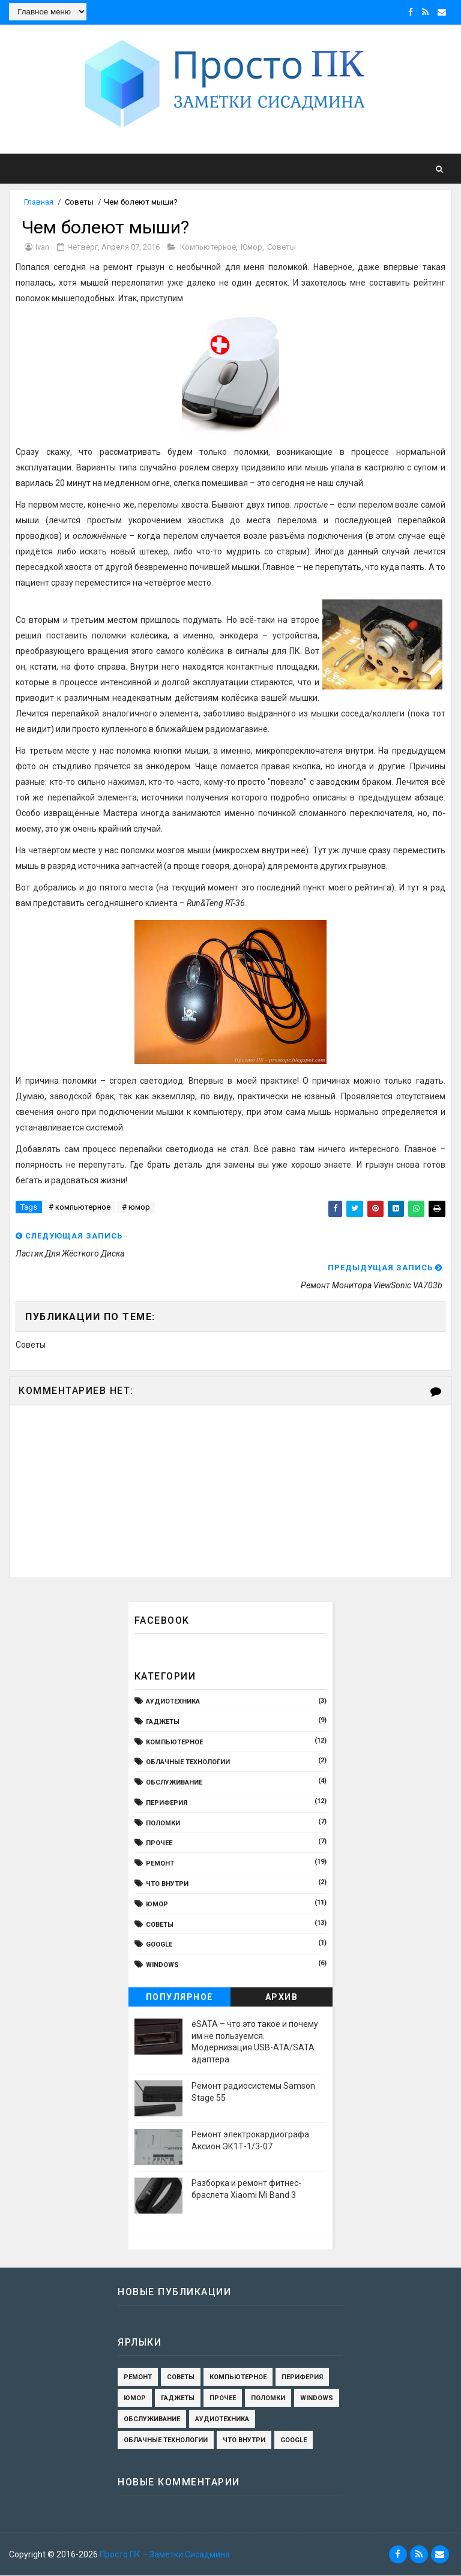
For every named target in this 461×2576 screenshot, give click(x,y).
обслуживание (174, 1783)
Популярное (179, 1997)
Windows (162, 1965)
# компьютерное (79, 1207)
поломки (163, 1824)
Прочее (159, 1844)
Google (159, 1946)
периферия (166, 1803)
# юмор (136, 1207)
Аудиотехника (173, 1702)
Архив (281, 1997)
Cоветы (79, 201)
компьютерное (208, 247)
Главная (38, 201)
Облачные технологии (188, 1763)
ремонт (160, 1864)
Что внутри (167, 1884)
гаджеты (162, 1722)
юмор (251, 247)
